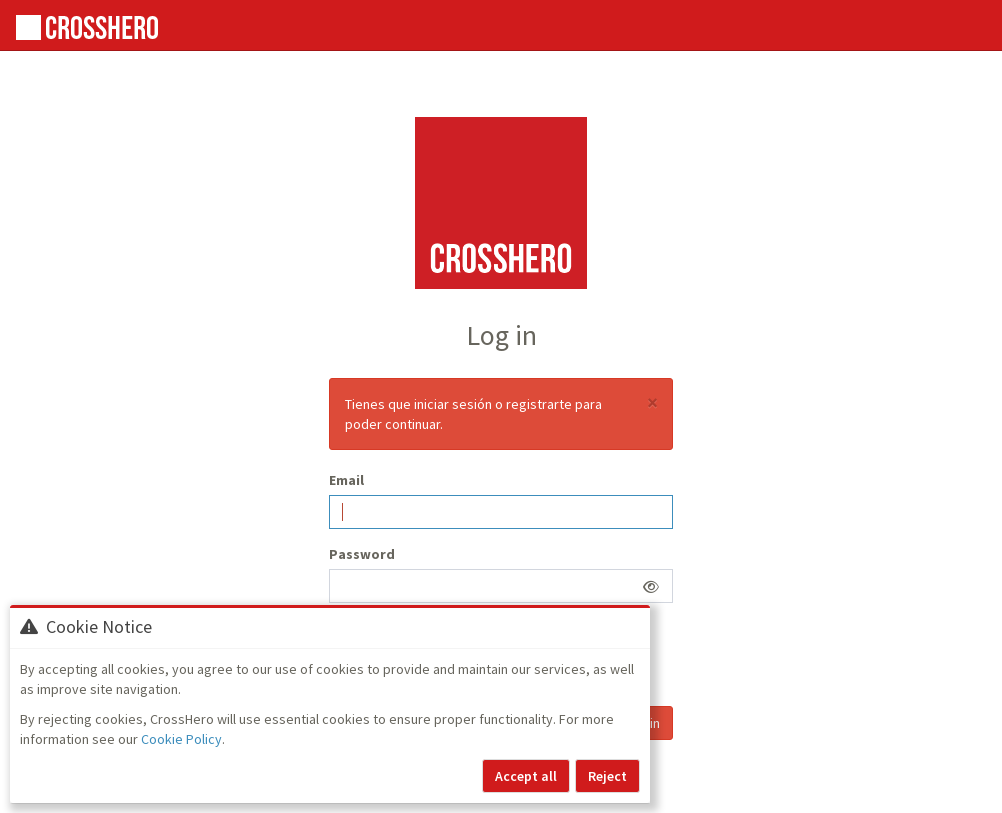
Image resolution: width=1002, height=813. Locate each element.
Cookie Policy (181, 739)
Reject (607, 776)
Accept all (526, 776)
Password (362, 554)
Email (346, 480)
